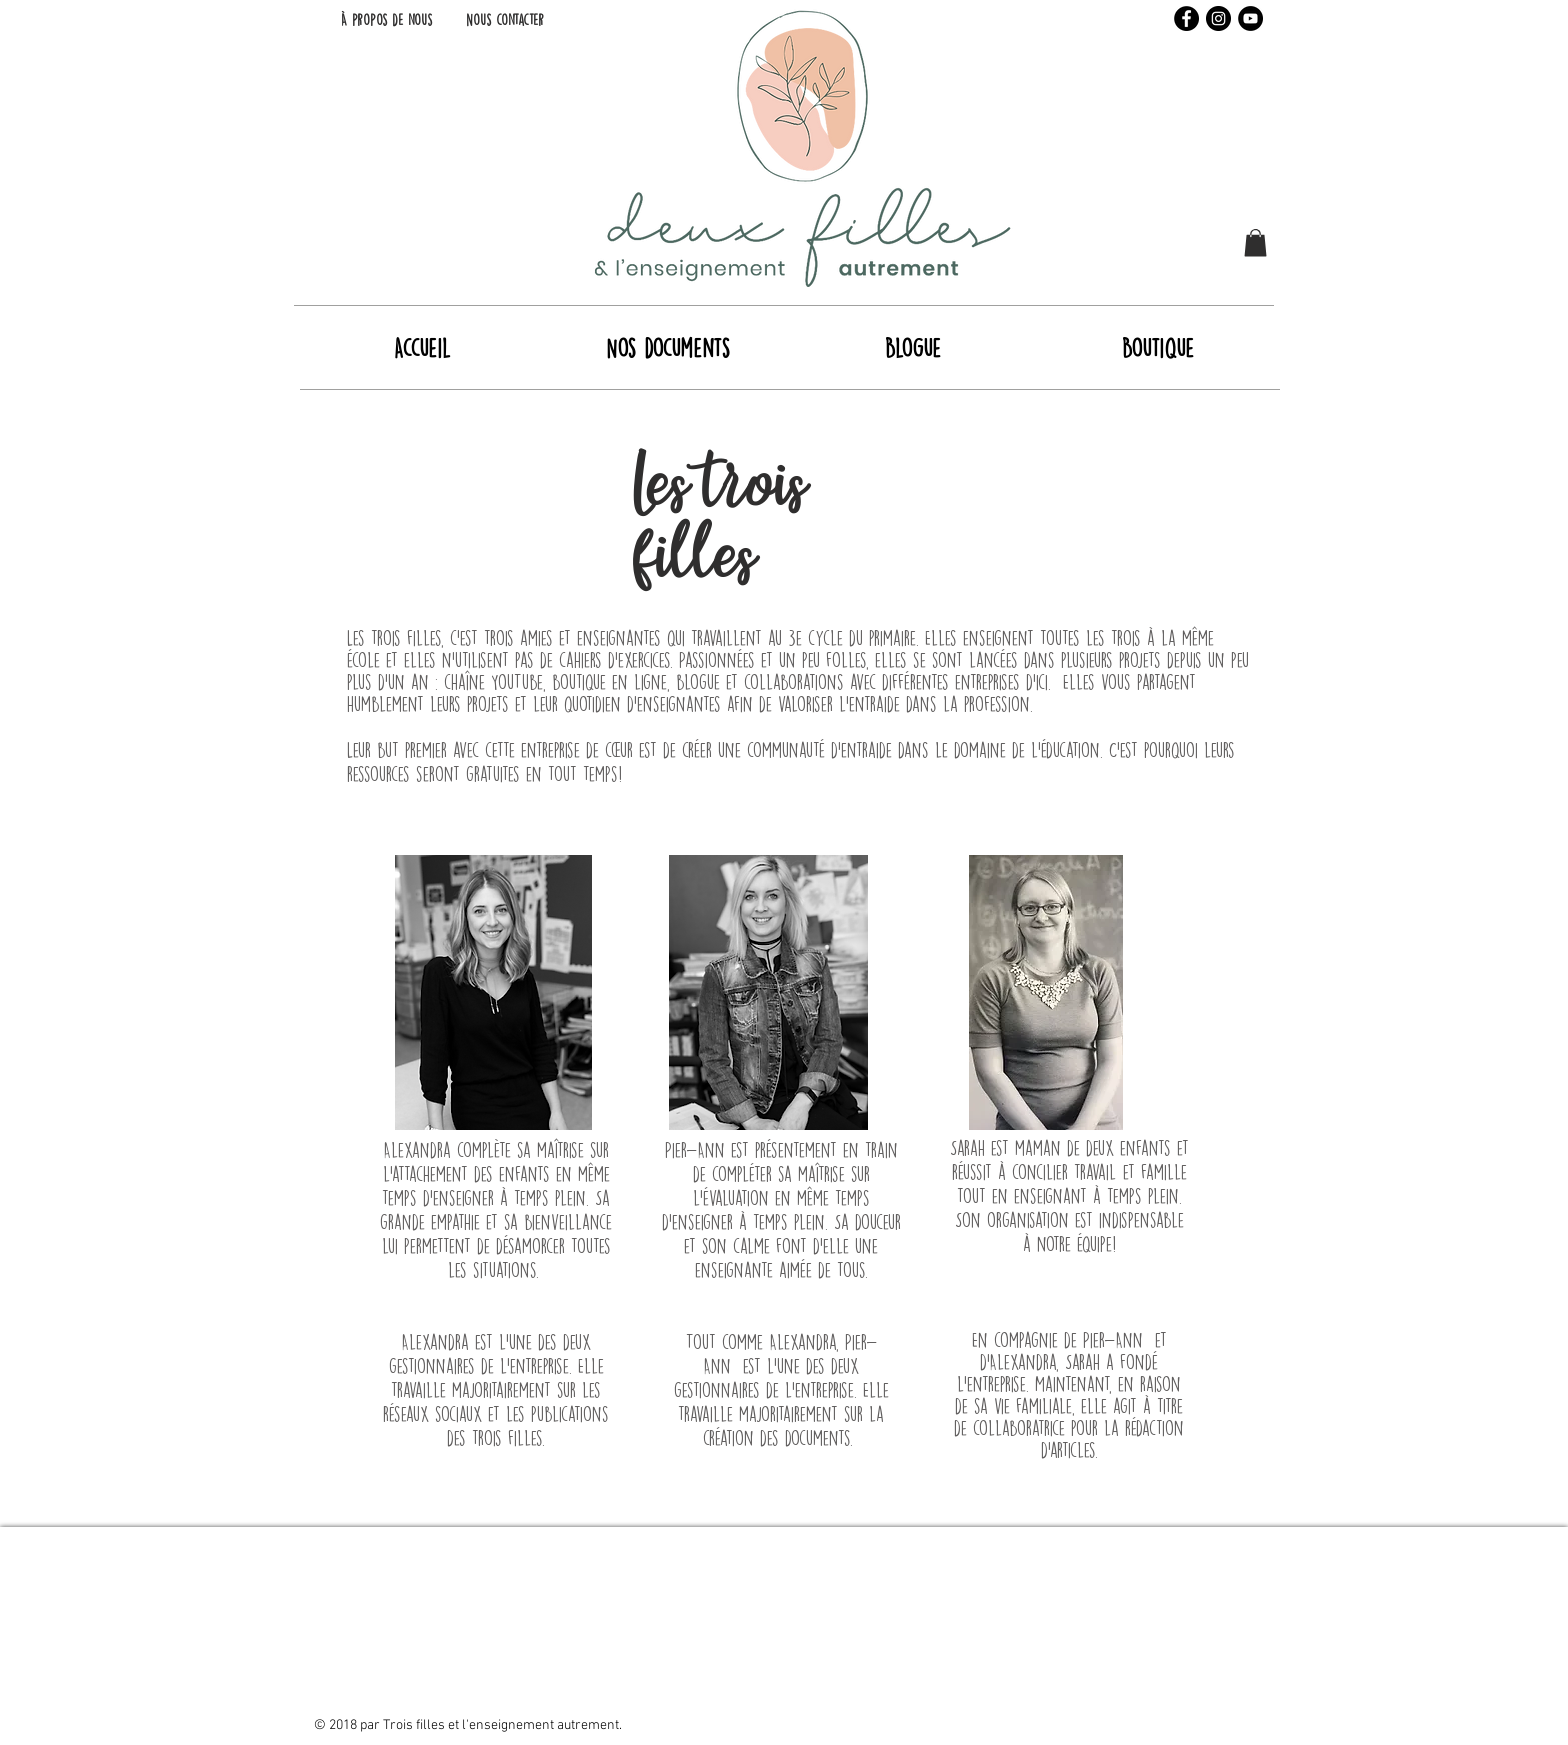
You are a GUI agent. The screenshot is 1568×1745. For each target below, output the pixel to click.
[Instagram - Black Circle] (1218, 18)
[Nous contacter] (505, 20)
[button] (1255, 242)
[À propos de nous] (386, 20)
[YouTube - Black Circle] (1250, 18)
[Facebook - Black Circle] (1186, 18)
